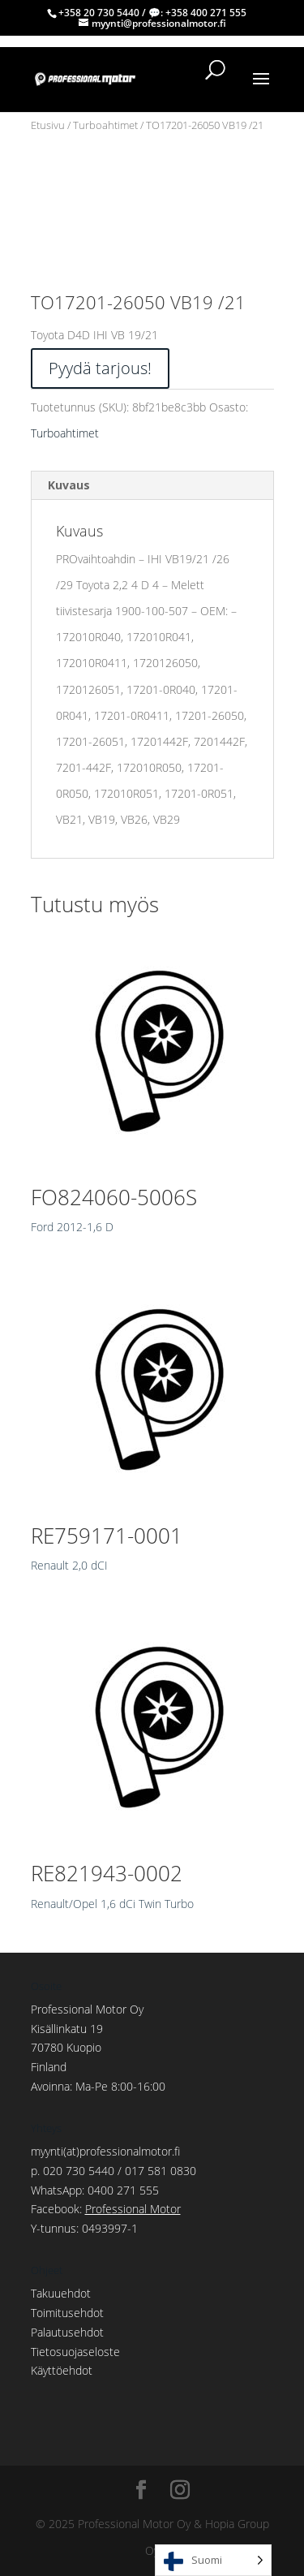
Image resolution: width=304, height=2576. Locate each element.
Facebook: (106, 2208)
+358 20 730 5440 (98, 12)
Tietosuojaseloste (75, 2351)
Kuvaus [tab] (69, 485)
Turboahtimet (105, 125)
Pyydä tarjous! (100, 368)
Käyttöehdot (61, 2370)
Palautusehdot (67, 2332)
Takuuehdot (61, 2293)
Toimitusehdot (67, 2312)
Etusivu (48, 125)
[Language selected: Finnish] (213, 2560)
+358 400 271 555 (205, 12)
